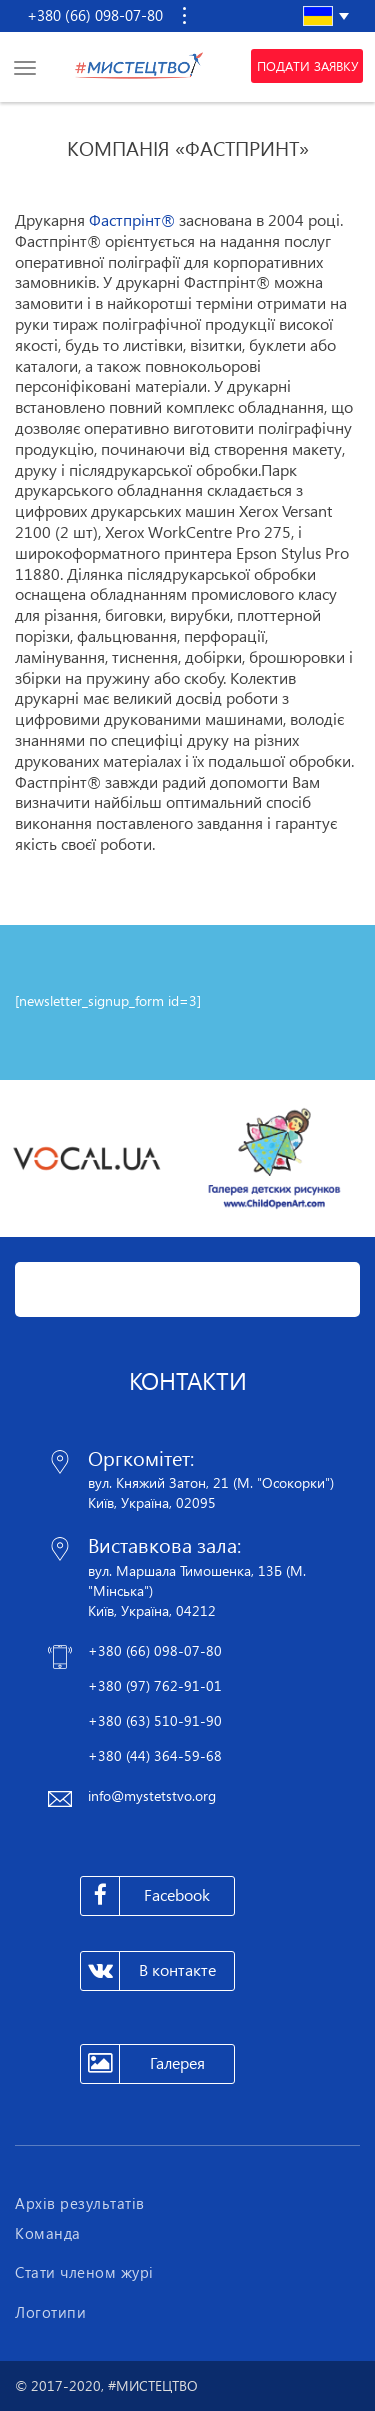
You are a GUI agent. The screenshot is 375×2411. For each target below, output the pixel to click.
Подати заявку (307, 66)
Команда (48, 2233)
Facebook (145, 1896)
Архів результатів (80, 2203)
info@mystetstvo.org (152, 1795)
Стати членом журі (84, 2272)
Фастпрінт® (132, 220)
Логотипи (50, 2312)
